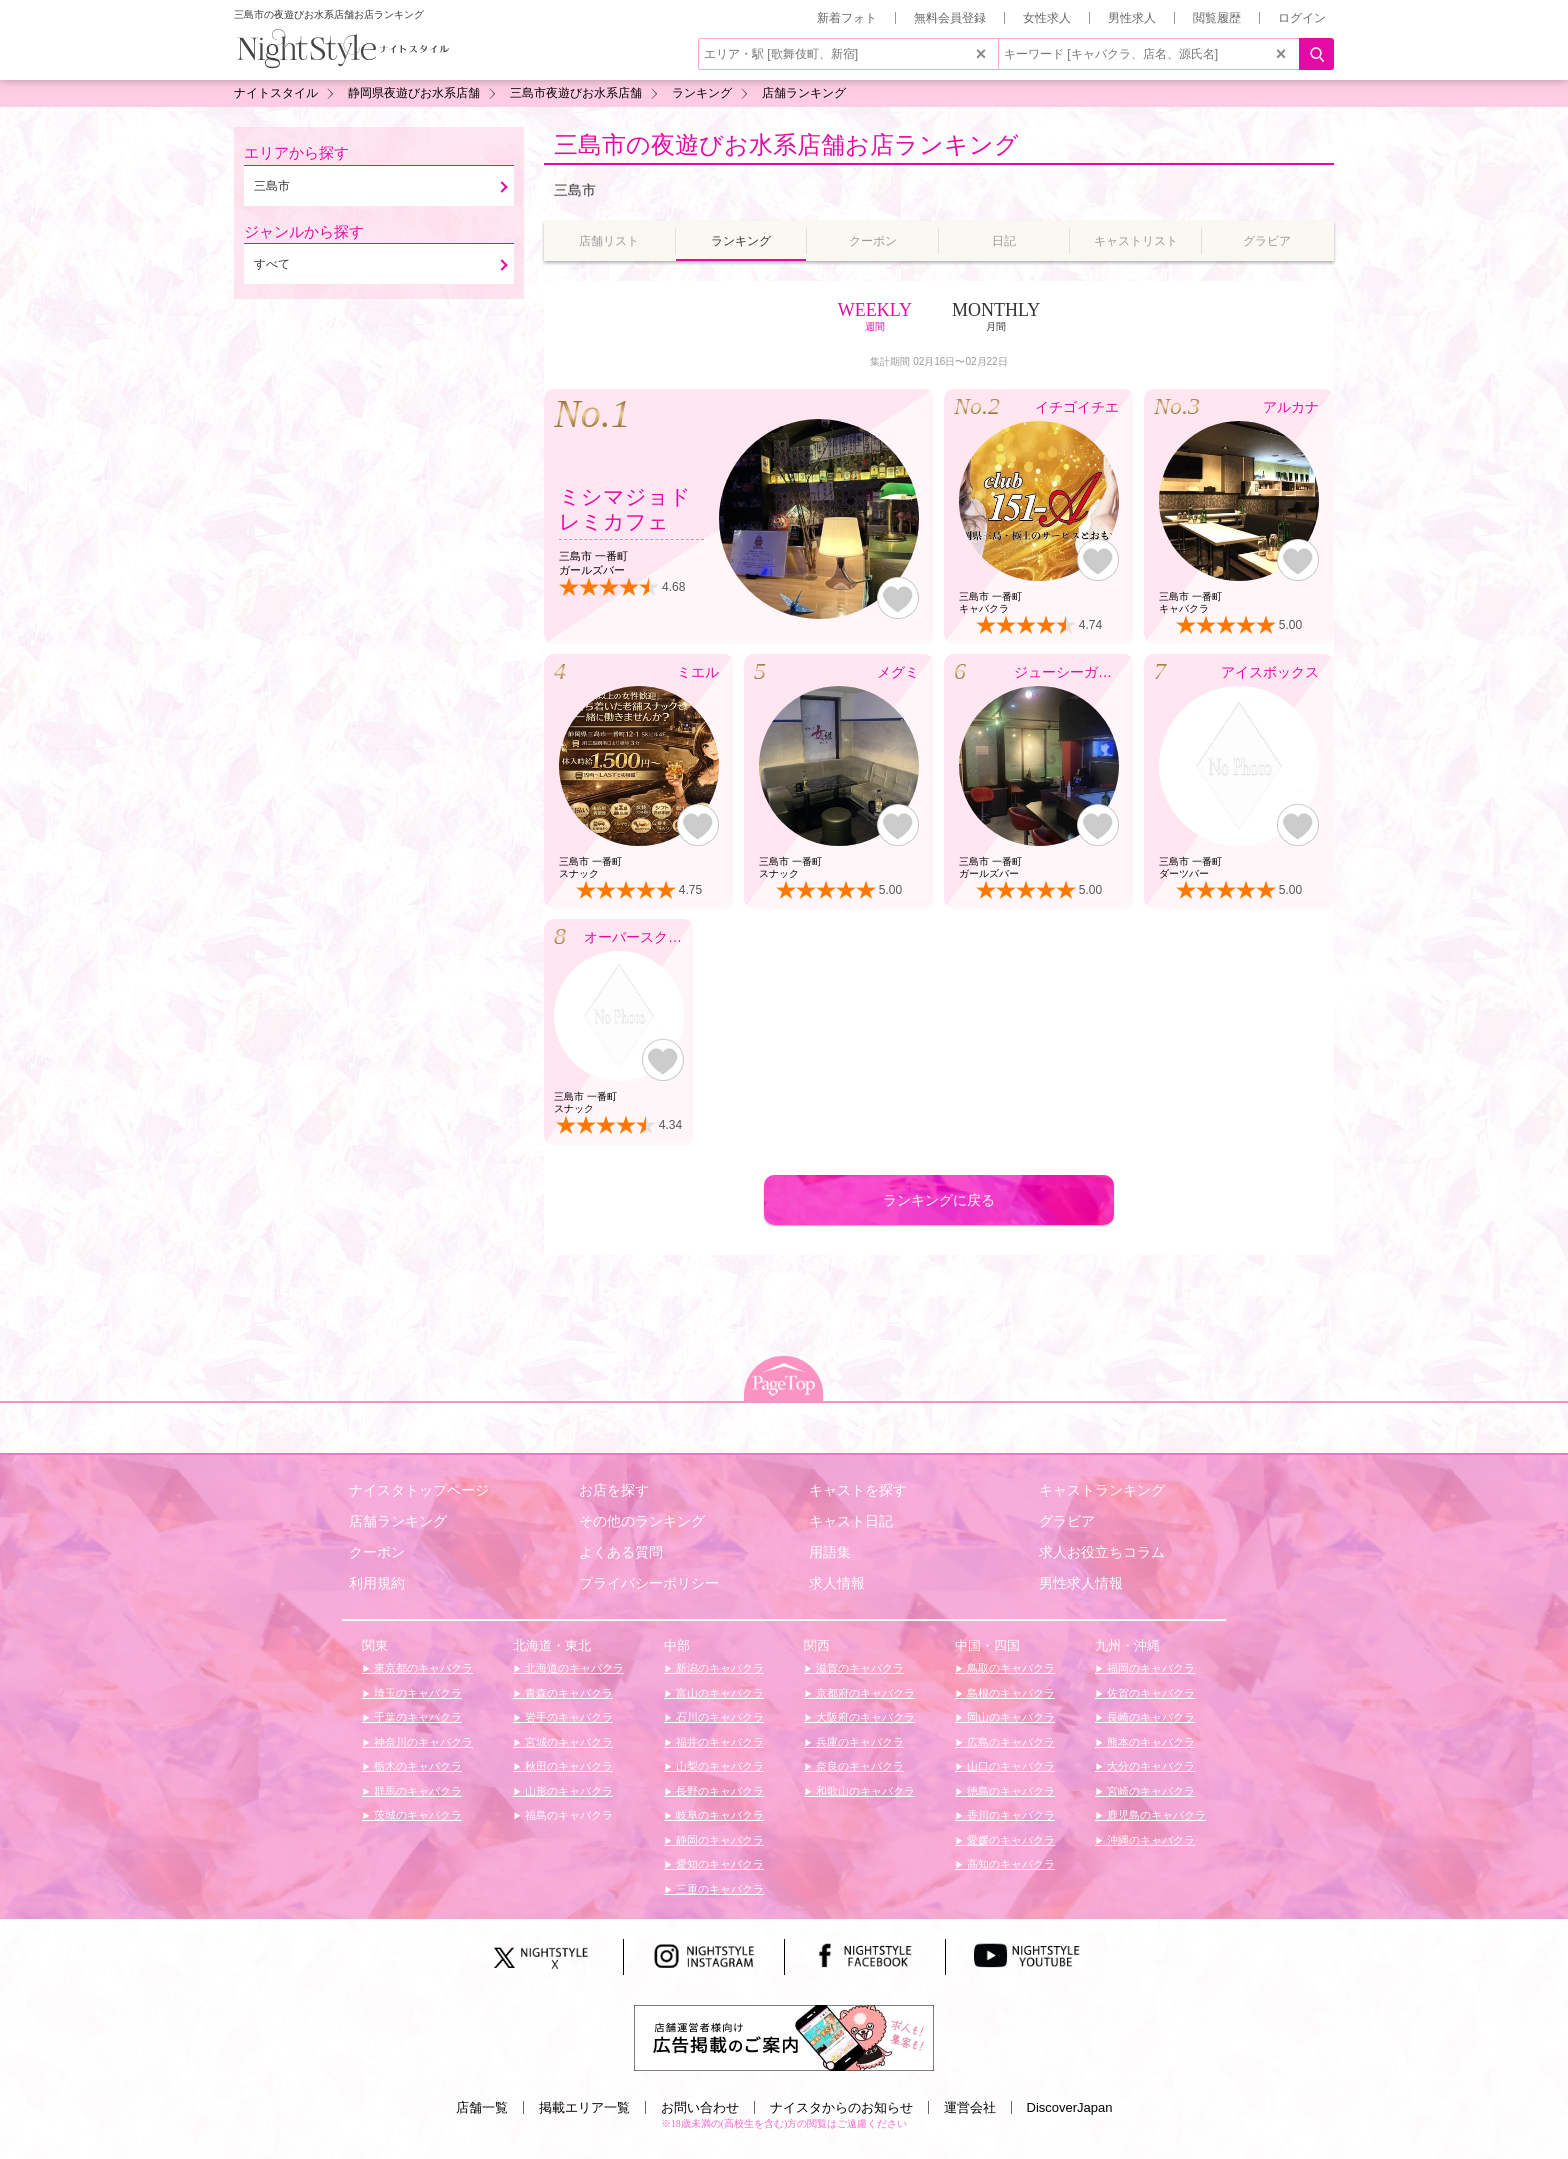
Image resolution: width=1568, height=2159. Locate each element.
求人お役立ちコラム (1102, 1552)
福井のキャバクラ (718, 1742)
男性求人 (1132, 18)
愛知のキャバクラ (718, 1864)
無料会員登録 (950, 18)
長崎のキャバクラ (1149, 1717)
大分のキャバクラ (1149, 1766)
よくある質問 (621, 1552)
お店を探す (614, 1490)
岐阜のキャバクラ (718, 1815)
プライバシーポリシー (649, 1583)
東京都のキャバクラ (422, 1668)
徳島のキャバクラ (1009, 1791)
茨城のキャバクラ (416, 1815)
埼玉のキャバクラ (416, 1693)
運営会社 (970, 2107)
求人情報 (837, 1583)
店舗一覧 (482, 2107)
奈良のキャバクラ (858, 1766)
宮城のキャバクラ (567, 1742)
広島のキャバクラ (1009, 1742)
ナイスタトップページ (419, 1490)
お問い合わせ (700, 2107)
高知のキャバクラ (1009, 1864)
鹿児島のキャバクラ (1155, 1815)
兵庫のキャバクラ (858, 1742)
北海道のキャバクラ (573, 1668)
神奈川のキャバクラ (422, 1742)
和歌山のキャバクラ (864, 1791)
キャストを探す (858, 1490)
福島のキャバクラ (567, 1815)
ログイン (1302, 18)
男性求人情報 (1081, 1583)
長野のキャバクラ (718, 1791)
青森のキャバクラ (567, 1693)
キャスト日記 (851, 1521)
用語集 (830, 1552)
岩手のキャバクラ (567, 1717)
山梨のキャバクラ (718, 1766)
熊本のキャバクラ (1149, 1742)
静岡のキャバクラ (718, 1840)
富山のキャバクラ (718, 1693)
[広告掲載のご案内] (784, 2037)
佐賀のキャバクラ (1149, 1693)
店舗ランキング (398, 1521)
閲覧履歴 (1217, 18)
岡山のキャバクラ (1009, 1717)
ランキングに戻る (939, 1200)
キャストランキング (1102, 1490)
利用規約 (377, 1583)
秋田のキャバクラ (567, 1766)
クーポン (377, 1552)
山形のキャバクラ (567, 1791)
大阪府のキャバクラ (864, 1717)
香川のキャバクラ (1009, 1815)
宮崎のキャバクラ (1149, 1791)
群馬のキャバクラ (416, 1791)
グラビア (1067, 1521)
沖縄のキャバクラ (1149, 1840)
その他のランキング (642, 1521)
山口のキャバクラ (1009, 1766)
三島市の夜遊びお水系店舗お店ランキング (786, 144)
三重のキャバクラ (718, 1889)
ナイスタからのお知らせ (841, 2107)
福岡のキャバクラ (1149, 1668)
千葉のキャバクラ (416, 1717)
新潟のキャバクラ (718, 1668)
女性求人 (1047, 18)
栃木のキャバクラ (416, 1766)
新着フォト (847, 18)
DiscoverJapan (1070, 2107)
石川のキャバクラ (718, 1717)
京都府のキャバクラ (864, 1693)
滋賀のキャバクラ (858, 1668)
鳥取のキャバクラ (1009, 1668)
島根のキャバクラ (1009, 1693)
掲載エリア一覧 (584, 2107)
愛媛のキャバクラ (1009, 1840)
